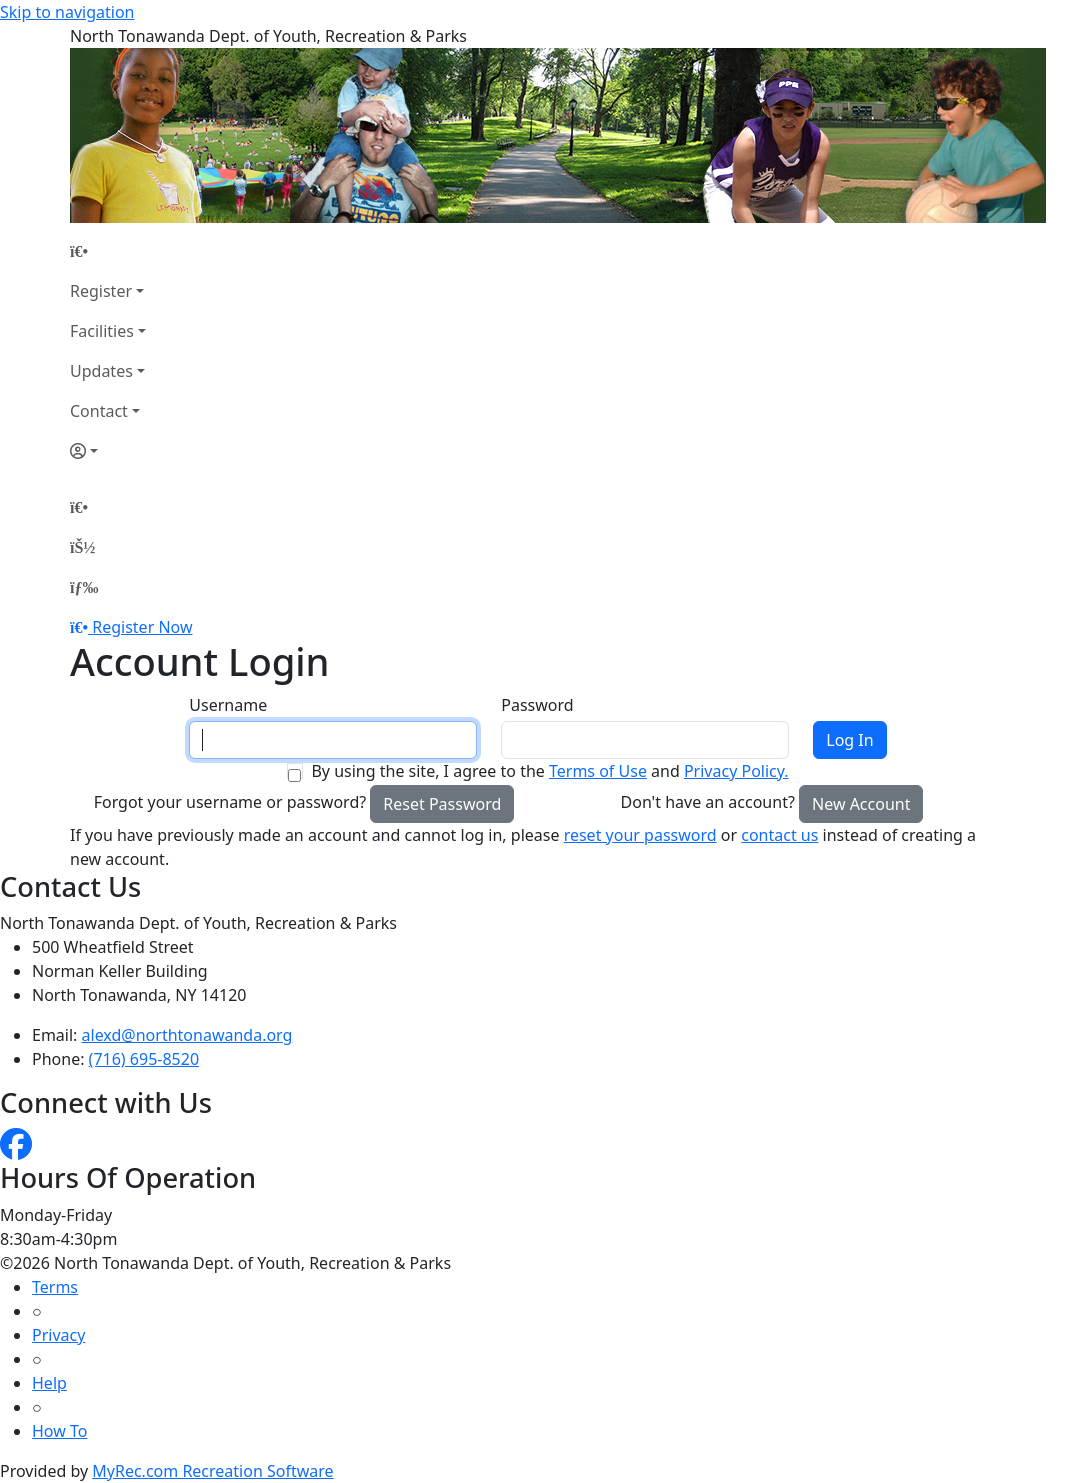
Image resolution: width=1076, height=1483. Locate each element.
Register (101, 291)
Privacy (58, 1335)
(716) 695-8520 (144, 1059)
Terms (55, 1287)
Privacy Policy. (736, 771)
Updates (101, 371)
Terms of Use (598, 771)
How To (59, 1431)
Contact (99, 411)
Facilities (102, 331)
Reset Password (442, 804)
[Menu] (84, 587)
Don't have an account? (708, 802)
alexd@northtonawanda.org (187, 1035)
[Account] (108, 451)
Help (49, 1383)
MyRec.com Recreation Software (212, 1471)
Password (537, 705)
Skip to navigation (67, 12)
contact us (779, 835)
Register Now (142, 627)
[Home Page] (108, 251)
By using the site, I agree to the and (549, 771)
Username (228, 705)
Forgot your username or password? (230, 802)
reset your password (640, 835)
